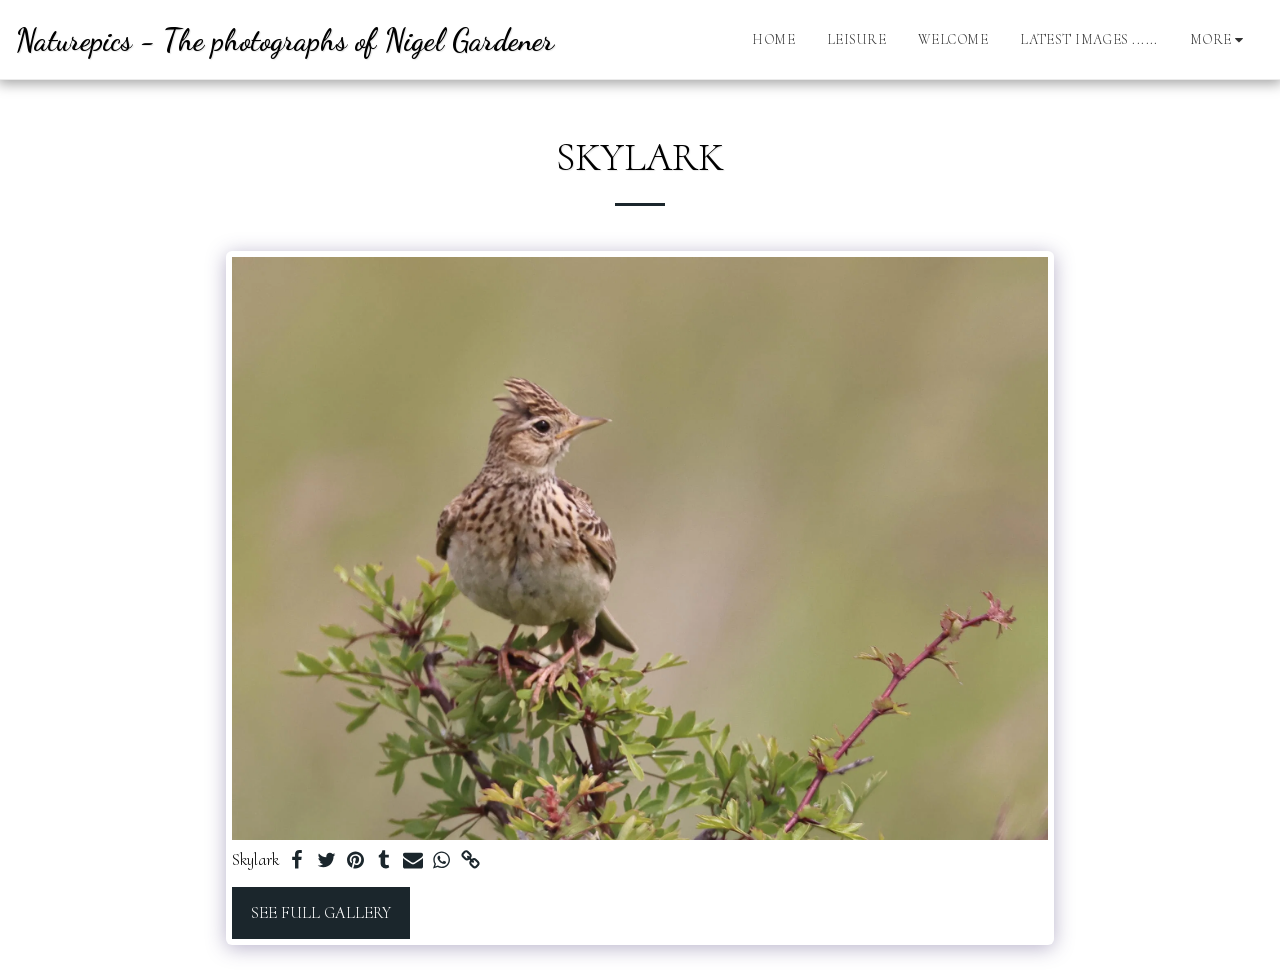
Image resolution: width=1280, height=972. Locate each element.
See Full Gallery (321, 913)
